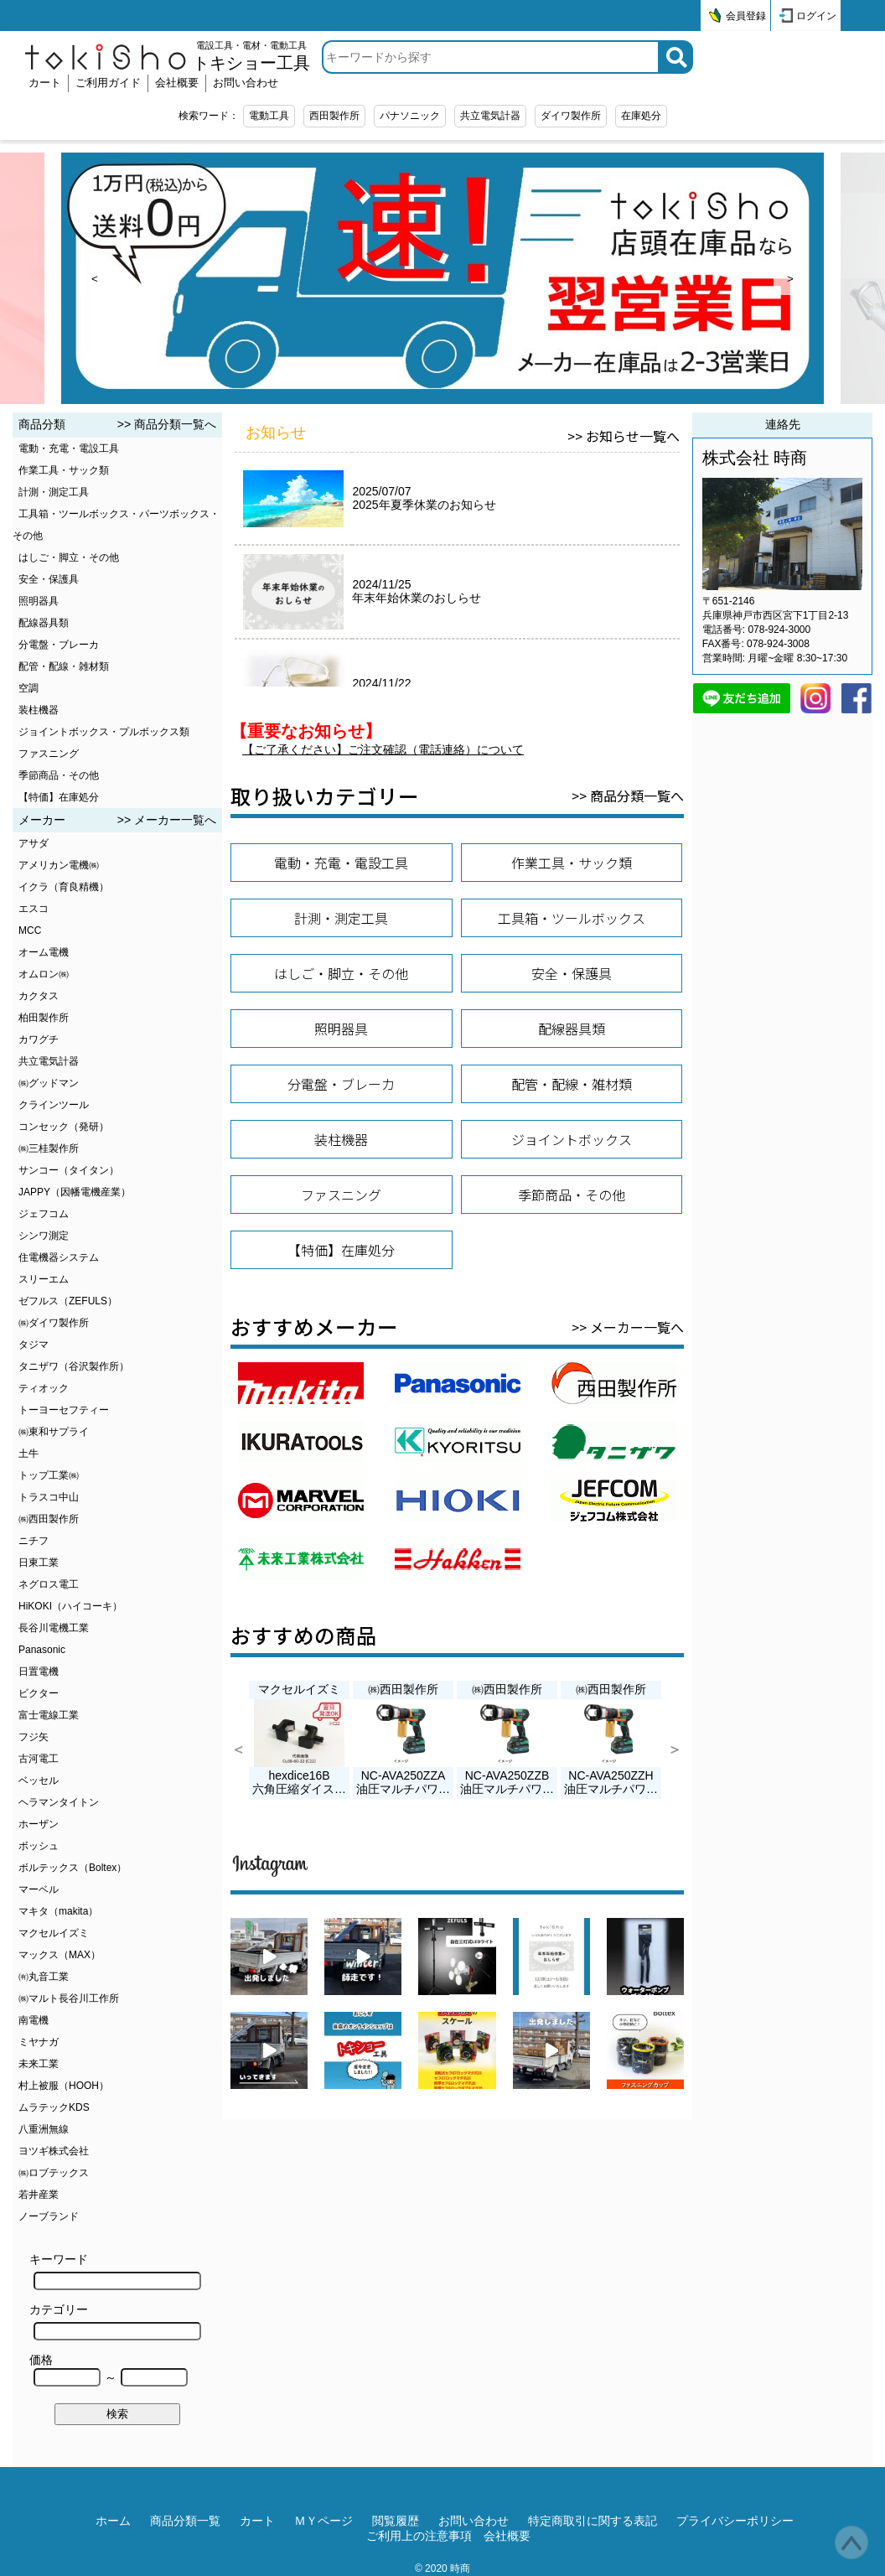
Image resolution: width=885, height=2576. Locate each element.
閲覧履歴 (395, 2520)
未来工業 (38, 2064)
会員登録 (746, 16)
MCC (29, 930)
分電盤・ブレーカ (58, 644)
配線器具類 (43, 623)
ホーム (113, 2520)
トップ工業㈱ (48, 1475)
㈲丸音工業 (43, 1977)
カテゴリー (115, 2321)
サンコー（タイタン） (68, 1170)
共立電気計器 (490, 116)
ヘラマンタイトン (58, 1802)
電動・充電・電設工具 (68, 448)
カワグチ (38, 1039)
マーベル (38, 1889)
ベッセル (38, 1780)
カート (44, 82)
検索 (117, 2414)
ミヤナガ (38, 2042)
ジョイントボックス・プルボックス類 (103, 732)
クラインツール (53, 1105)
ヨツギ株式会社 (53, 2151)
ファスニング (48, 753)
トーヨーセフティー (63, 1410)
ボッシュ (38, 1846)
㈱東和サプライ (53, 1432)
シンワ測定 (43, 1235)
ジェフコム (43, 1214)
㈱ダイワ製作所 (53, 1323)
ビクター (38, 1693)
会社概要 (177, 82)
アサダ (33, 843)
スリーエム (43, 1279)
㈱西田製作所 (48, 1519)
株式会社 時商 (755, 457)
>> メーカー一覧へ (166, 820)
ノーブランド (48, 2216)
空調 (28, 688)
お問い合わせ (245, 82)
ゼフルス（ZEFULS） (67, 1301)
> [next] (790, 278)
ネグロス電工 (48, 1584)
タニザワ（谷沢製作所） (73, 1366)
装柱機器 (38, 710)
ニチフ (33, 1541)
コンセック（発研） (63, 1127)
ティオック (43, 1388)
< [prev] (94, 278)
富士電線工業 (48, 1715)
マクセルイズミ (53, 1933)
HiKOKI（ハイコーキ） (70, 1606)
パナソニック (410, 116)
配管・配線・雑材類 (63, 666)
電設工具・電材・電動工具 (251, 56)
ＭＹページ (323, 2520)
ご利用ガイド (108, 82)
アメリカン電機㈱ (58, 865)
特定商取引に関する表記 (592, 2520)
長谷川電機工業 (53, 1628)
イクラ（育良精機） (63, 887)
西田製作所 (334, 116)
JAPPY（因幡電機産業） (74, 1192)
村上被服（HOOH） (63, 2085)
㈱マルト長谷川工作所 (68, 1998)
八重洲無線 (43, 2129)
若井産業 (38, 2194)
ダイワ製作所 (571, 116)
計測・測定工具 (53, 492)
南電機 (33, 2020)
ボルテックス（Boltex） (72, 1868)
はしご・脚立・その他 (68, 557)
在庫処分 (641, 116)
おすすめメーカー (314, 1326)
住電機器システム (58, 1257)
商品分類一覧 (185, 2520)
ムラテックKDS (54, 2107)
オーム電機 (43, 952)
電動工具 (269, 116)
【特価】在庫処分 (58, 797)
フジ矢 (33, 1737)
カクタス (38, 996)
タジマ (33, 1344)
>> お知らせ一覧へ (623, 436)
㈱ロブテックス (53, 2173)
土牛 (28, 1453)
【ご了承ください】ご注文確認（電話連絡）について (383, 749)
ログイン (816, 16)
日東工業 (38, 1562)
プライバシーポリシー (735, 2520)
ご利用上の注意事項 (419, 2535)
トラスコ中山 (48, 1497)
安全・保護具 (48, 579)
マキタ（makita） (58, 1911)
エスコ (33, 909)
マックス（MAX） (59, 1955)
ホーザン (38, 1824)
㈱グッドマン (48, 1083)
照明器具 (38, 601)
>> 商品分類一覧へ (166, 424)
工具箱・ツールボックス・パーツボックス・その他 (116, 525)
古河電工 (38, 1759)
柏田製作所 (43, 1018)
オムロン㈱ (43, 974)
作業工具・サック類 (63, 470)
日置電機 (38, 1671)
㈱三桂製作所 (48, 1148)
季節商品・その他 (58, 775)
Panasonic (41, 1650)
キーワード (115, 2271)
